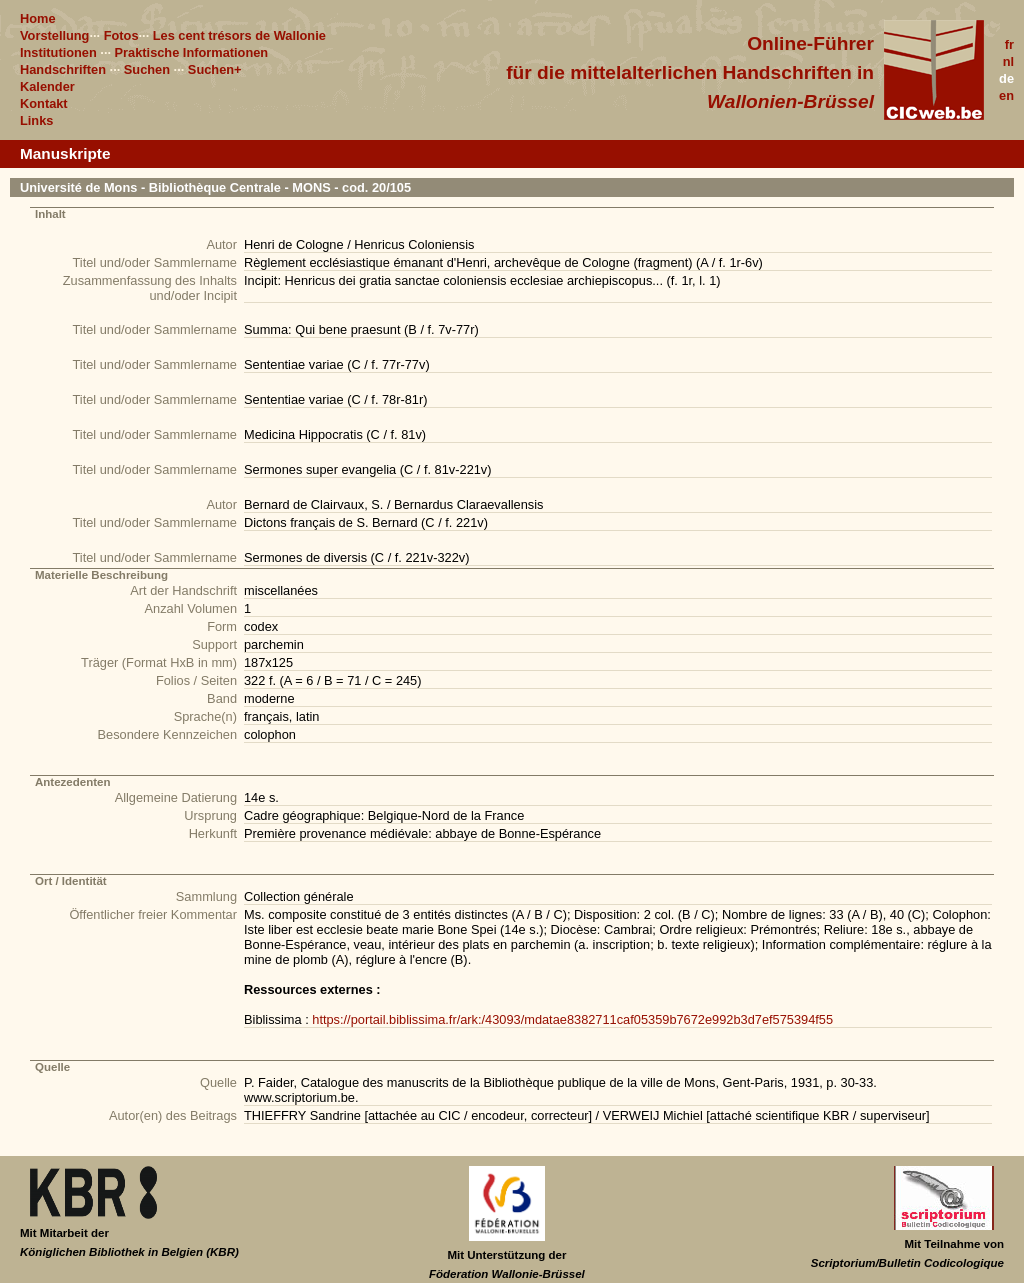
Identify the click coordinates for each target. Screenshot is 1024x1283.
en (1006, 95)
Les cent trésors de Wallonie (239, 35)
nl (1008, 61)
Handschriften (63, 69)
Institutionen (58, 52)
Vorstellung (54, 35)
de (1006, 78)
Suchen (147, 69)
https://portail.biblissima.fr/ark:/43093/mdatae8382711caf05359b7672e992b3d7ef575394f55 (572, 1019)
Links (36, 120)
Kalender (47, 86)
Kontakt (44, 103)
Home (38, 18)
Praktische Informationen (192, 52)
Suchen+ (215, 69)
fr (1009, 44)
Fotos (121, 35)
